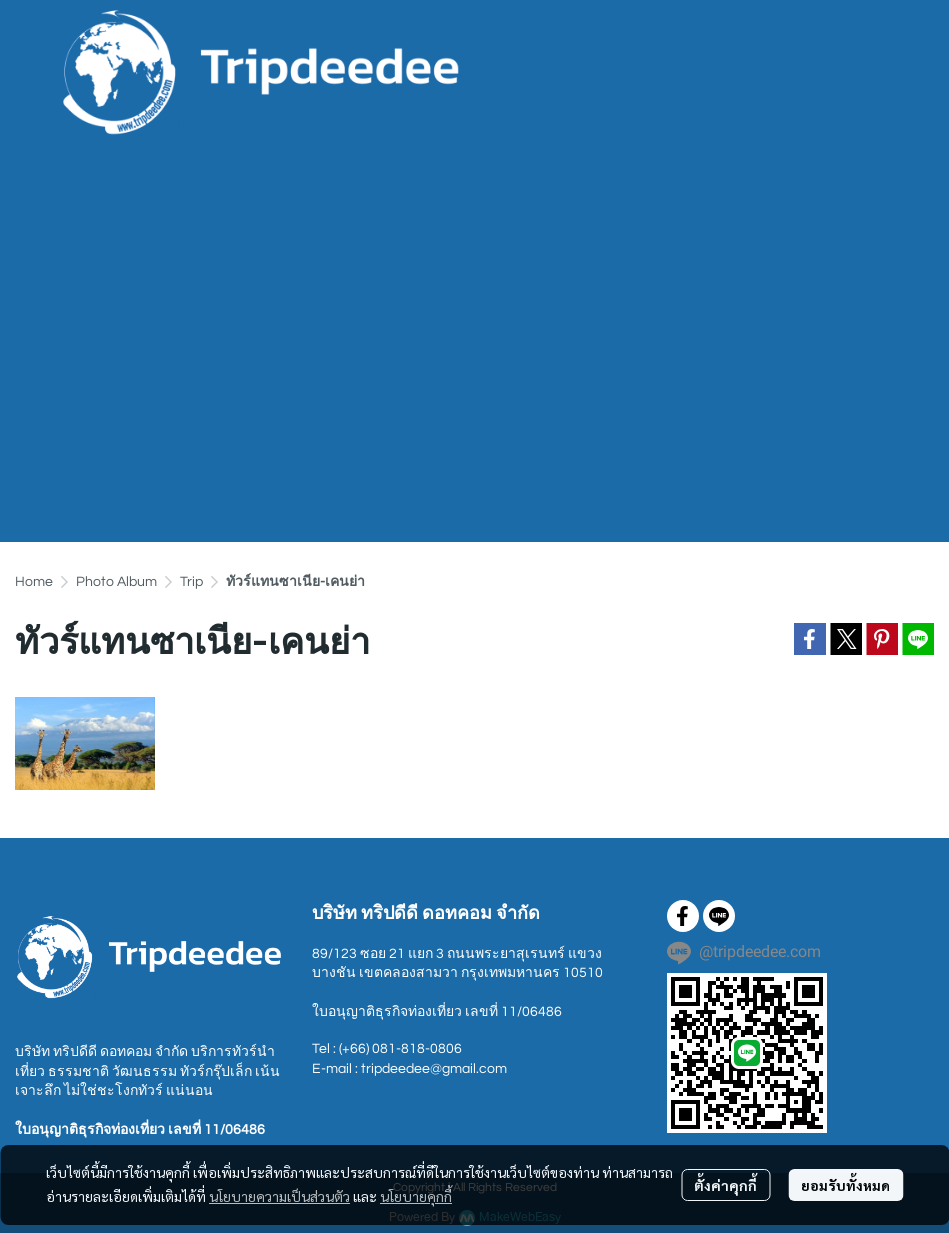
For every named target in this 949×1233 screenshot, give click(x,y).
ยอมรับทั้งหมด (845, 1185)
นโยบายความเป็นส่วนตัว (279, 1196)
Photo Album (116, 582)
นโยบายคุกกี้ (416, 1196)
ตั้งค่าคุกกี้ (725, 1185)
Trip (191, 582)
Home (34, 582)
